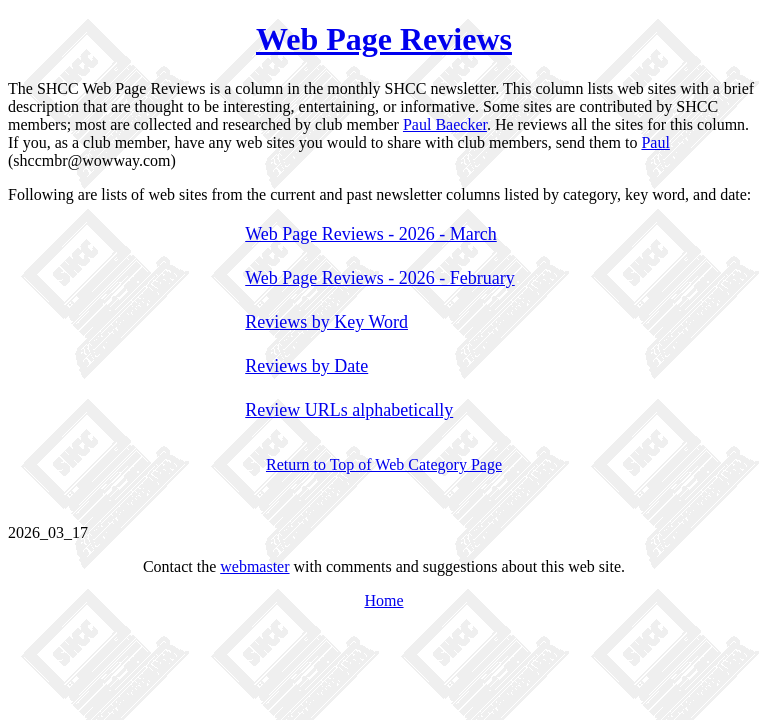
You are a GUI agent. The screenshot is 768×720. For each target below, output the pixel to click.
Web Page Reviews (384, 39)
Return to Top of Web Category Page (384, 464)
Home (383, 600)
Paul (655, 142)
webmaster (254, 566)
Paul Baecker (445, 124)
